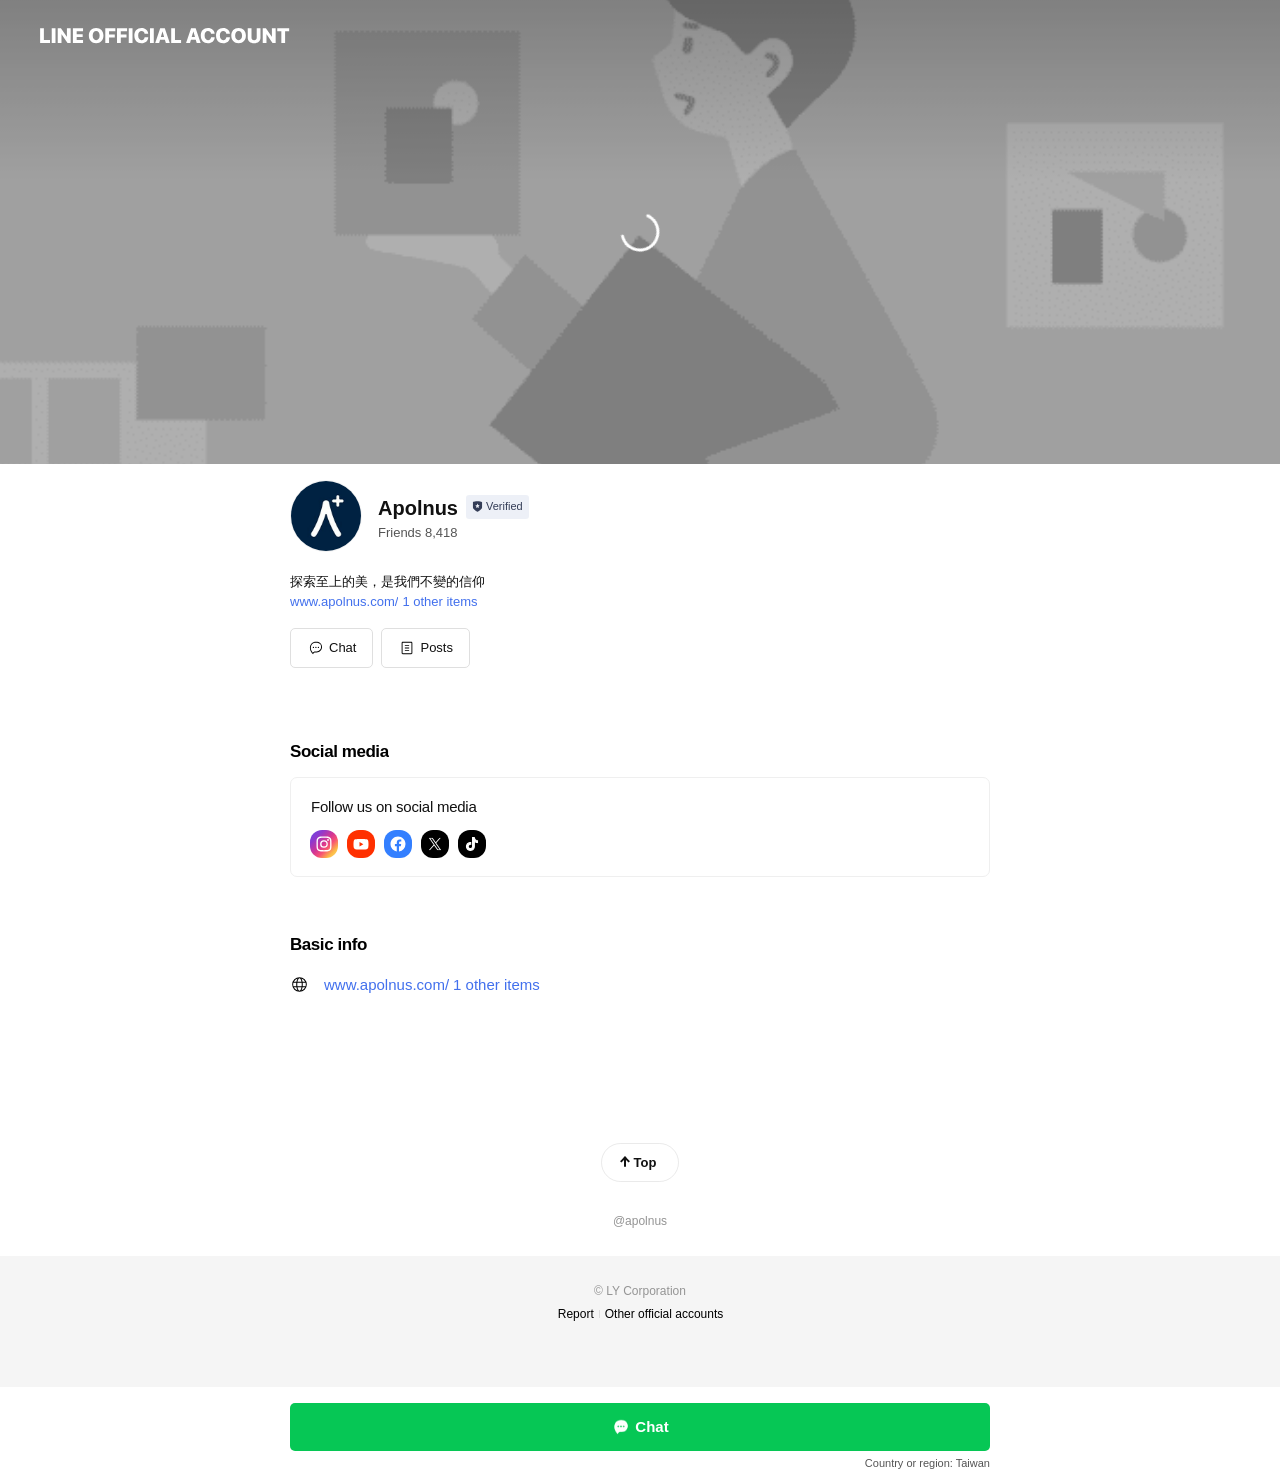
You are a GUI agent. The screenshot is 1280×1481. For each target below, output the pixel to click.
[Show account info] (497, 507)
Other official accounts (664, 1314)
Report (576, 1314)
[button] (425, 648)
